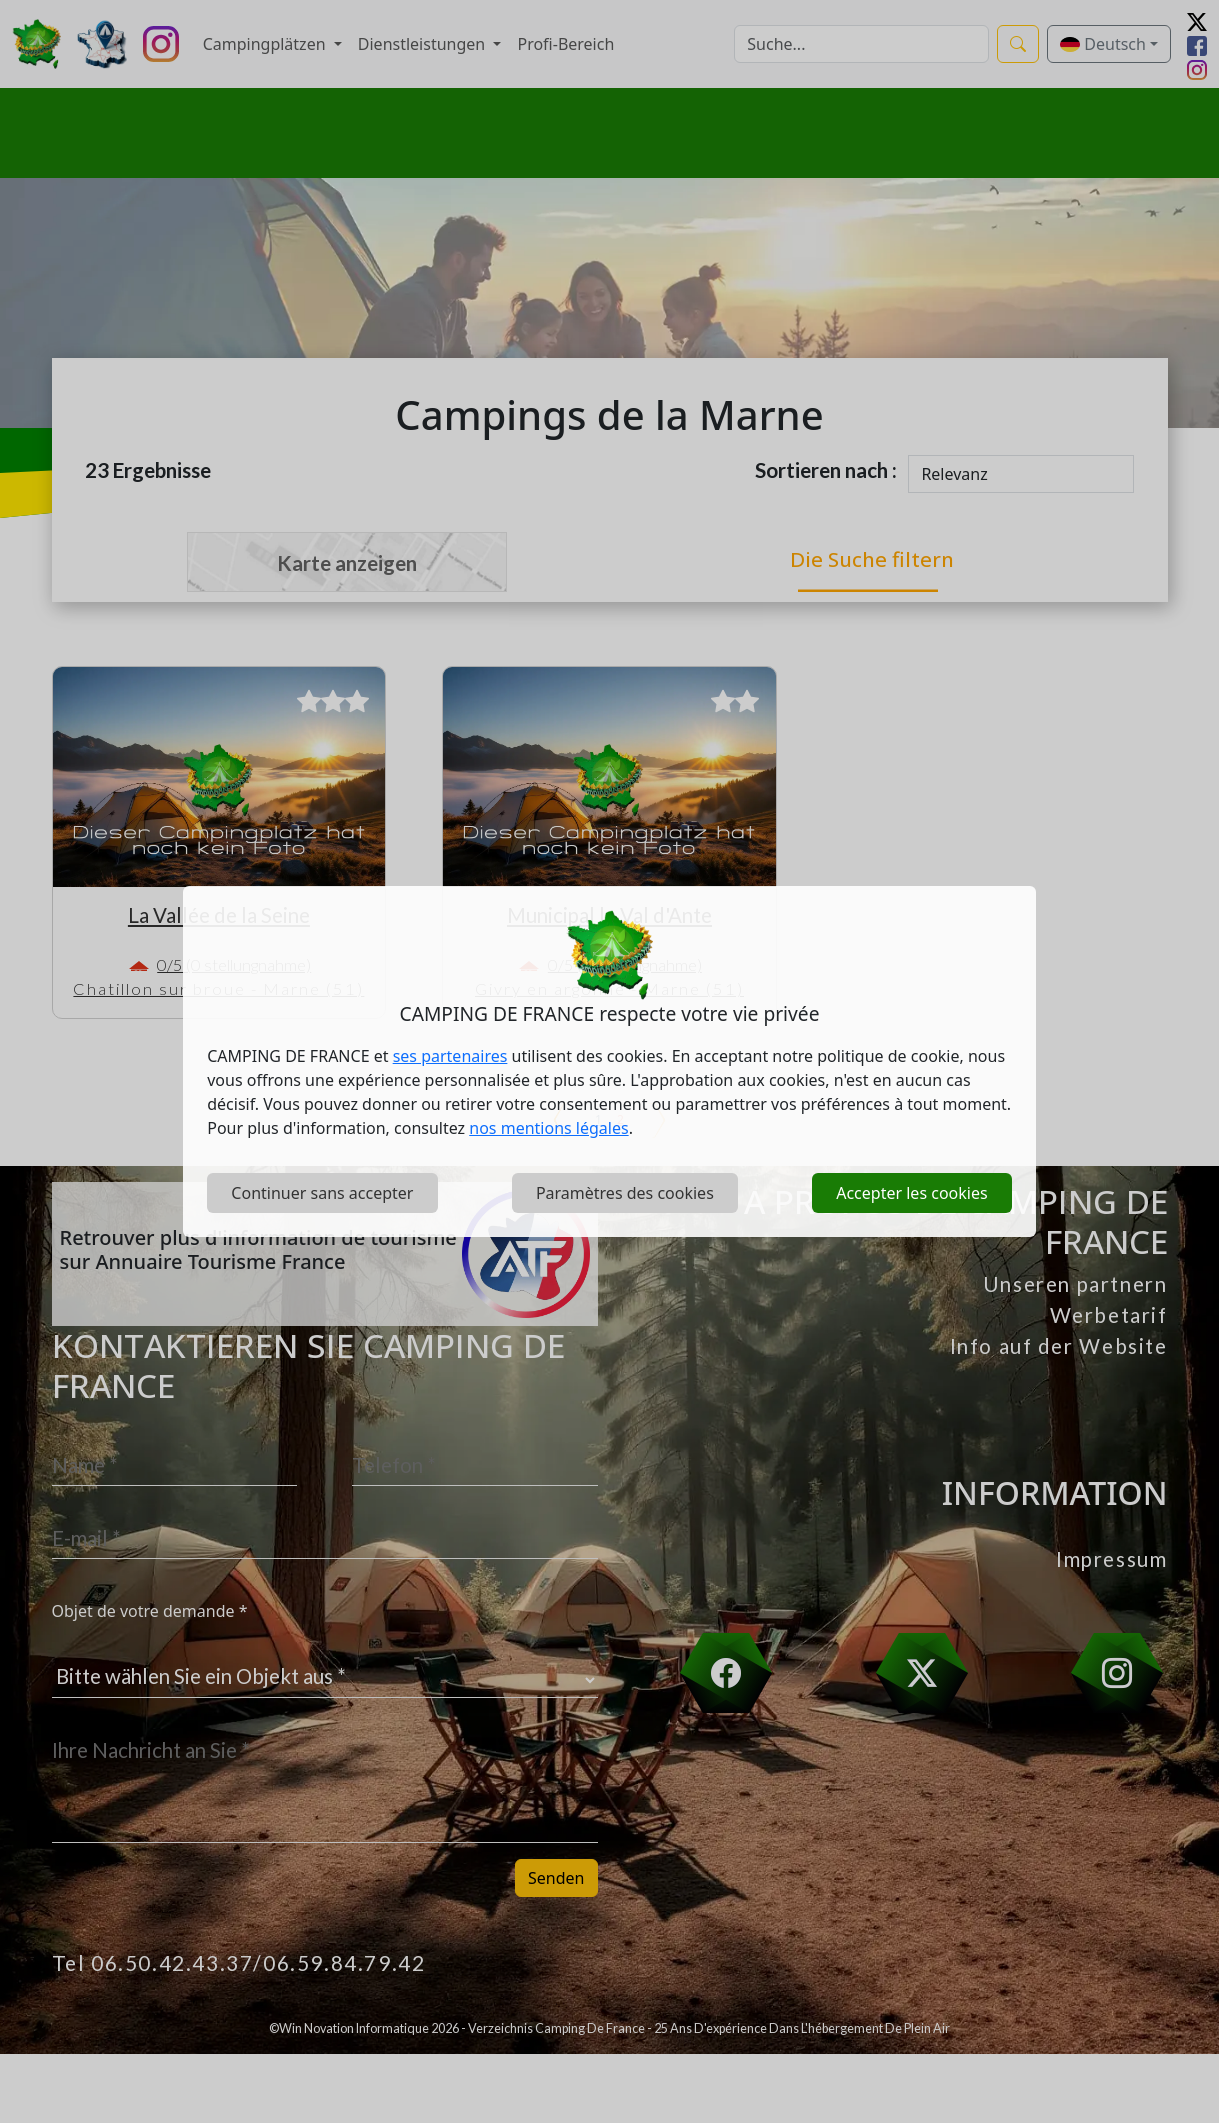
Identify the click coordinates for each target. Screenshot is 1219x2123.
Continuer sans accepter (322, 1193)
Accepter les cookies (911, 1193)
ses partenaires (450, 1056)
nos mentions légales (548, 1128)
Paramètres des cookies (625, 1193)
